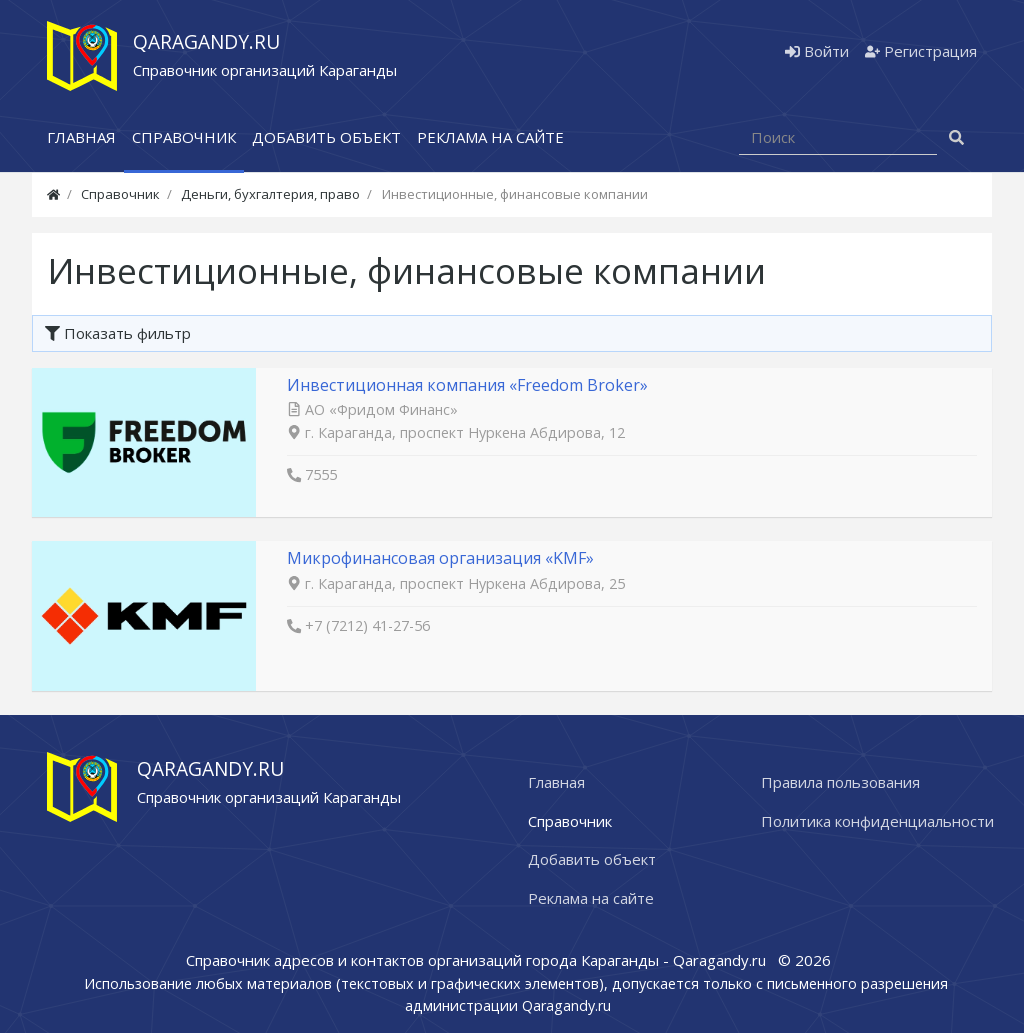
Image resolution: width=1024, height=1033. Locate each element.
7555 (321, 474)
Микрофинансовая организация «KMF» (440, 558)
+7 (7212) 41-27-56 (367, 625)
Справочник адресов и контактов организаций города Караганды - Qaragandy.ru (478, 960)
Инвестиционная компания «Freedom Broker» (467, 385)
